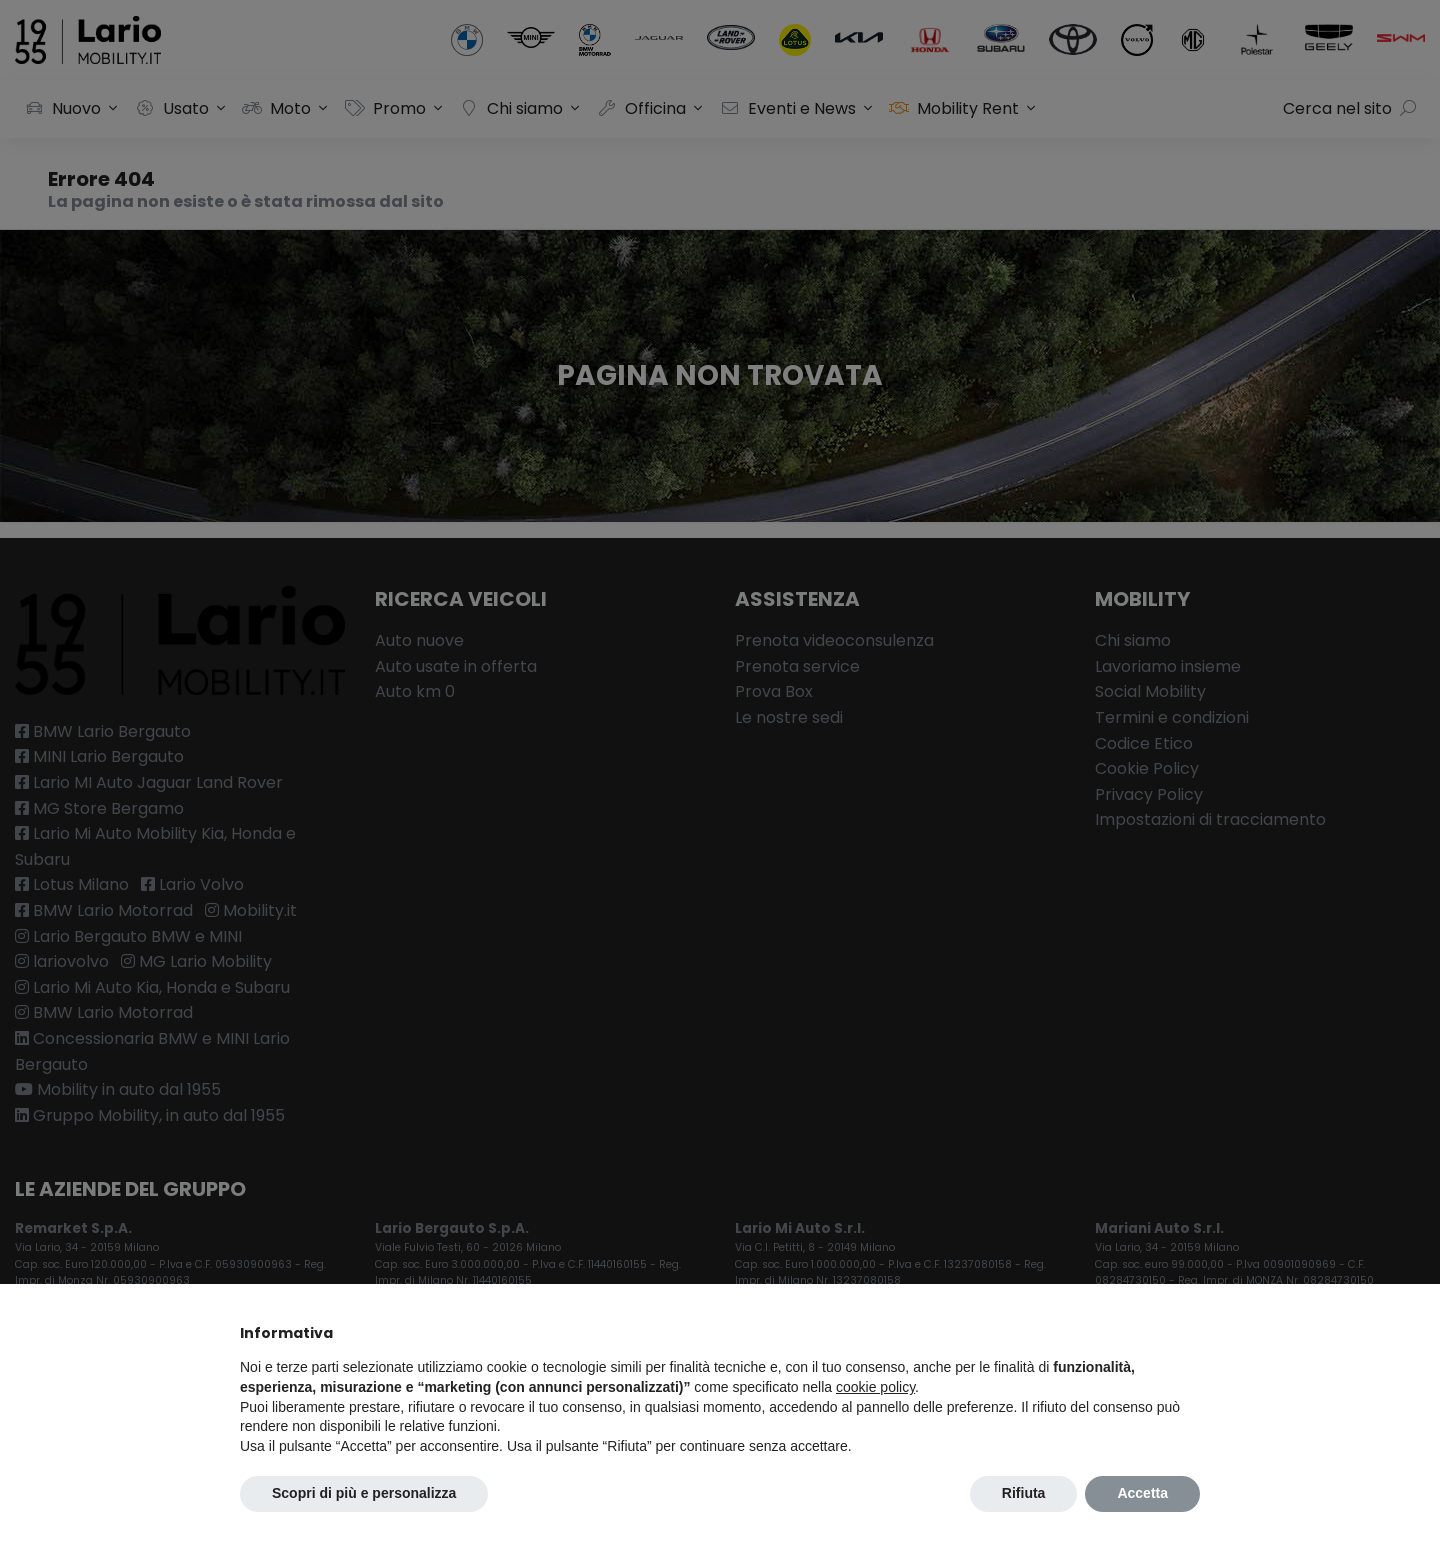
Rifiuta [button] (1024, 1493)
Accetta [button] (1142, 1493)
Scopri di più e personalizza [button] (364, 1493)
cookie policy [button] (875, 1387)
